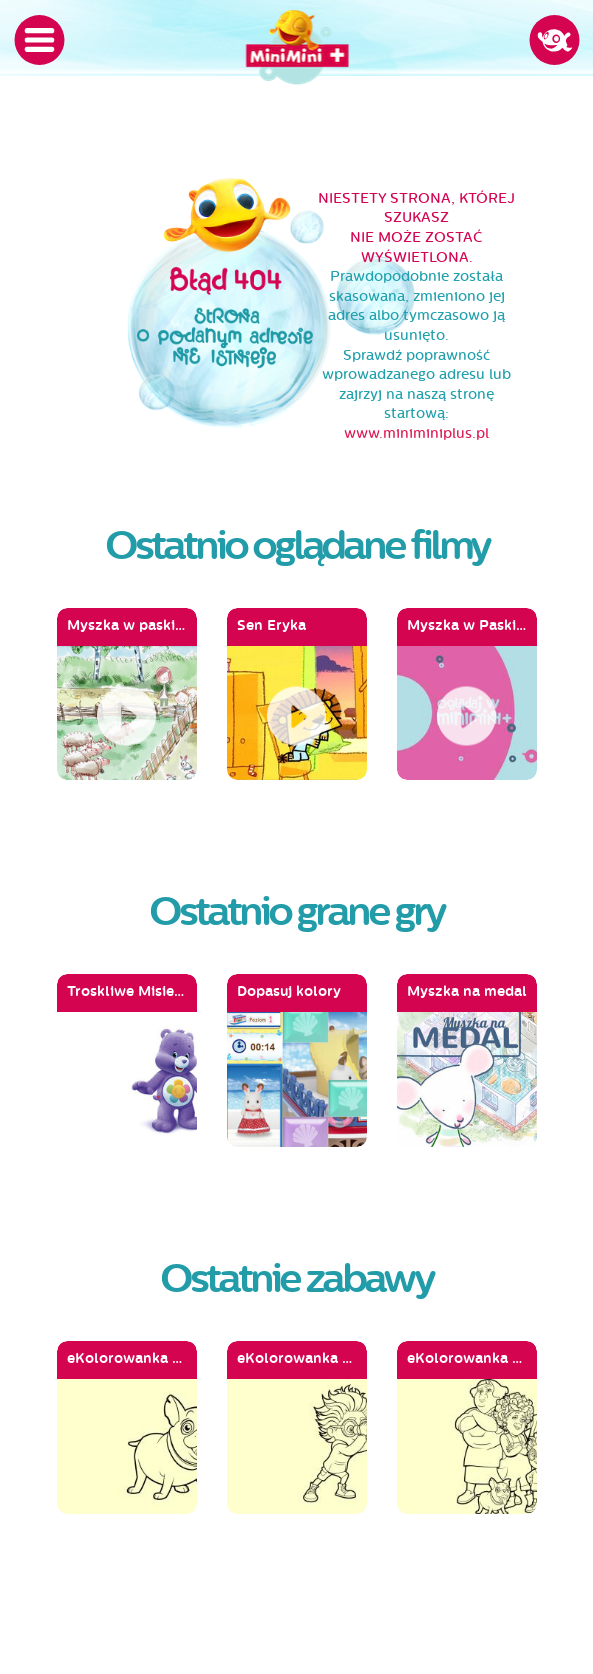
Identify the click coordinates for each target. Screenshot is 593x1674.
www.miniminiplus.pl (416, 433)
